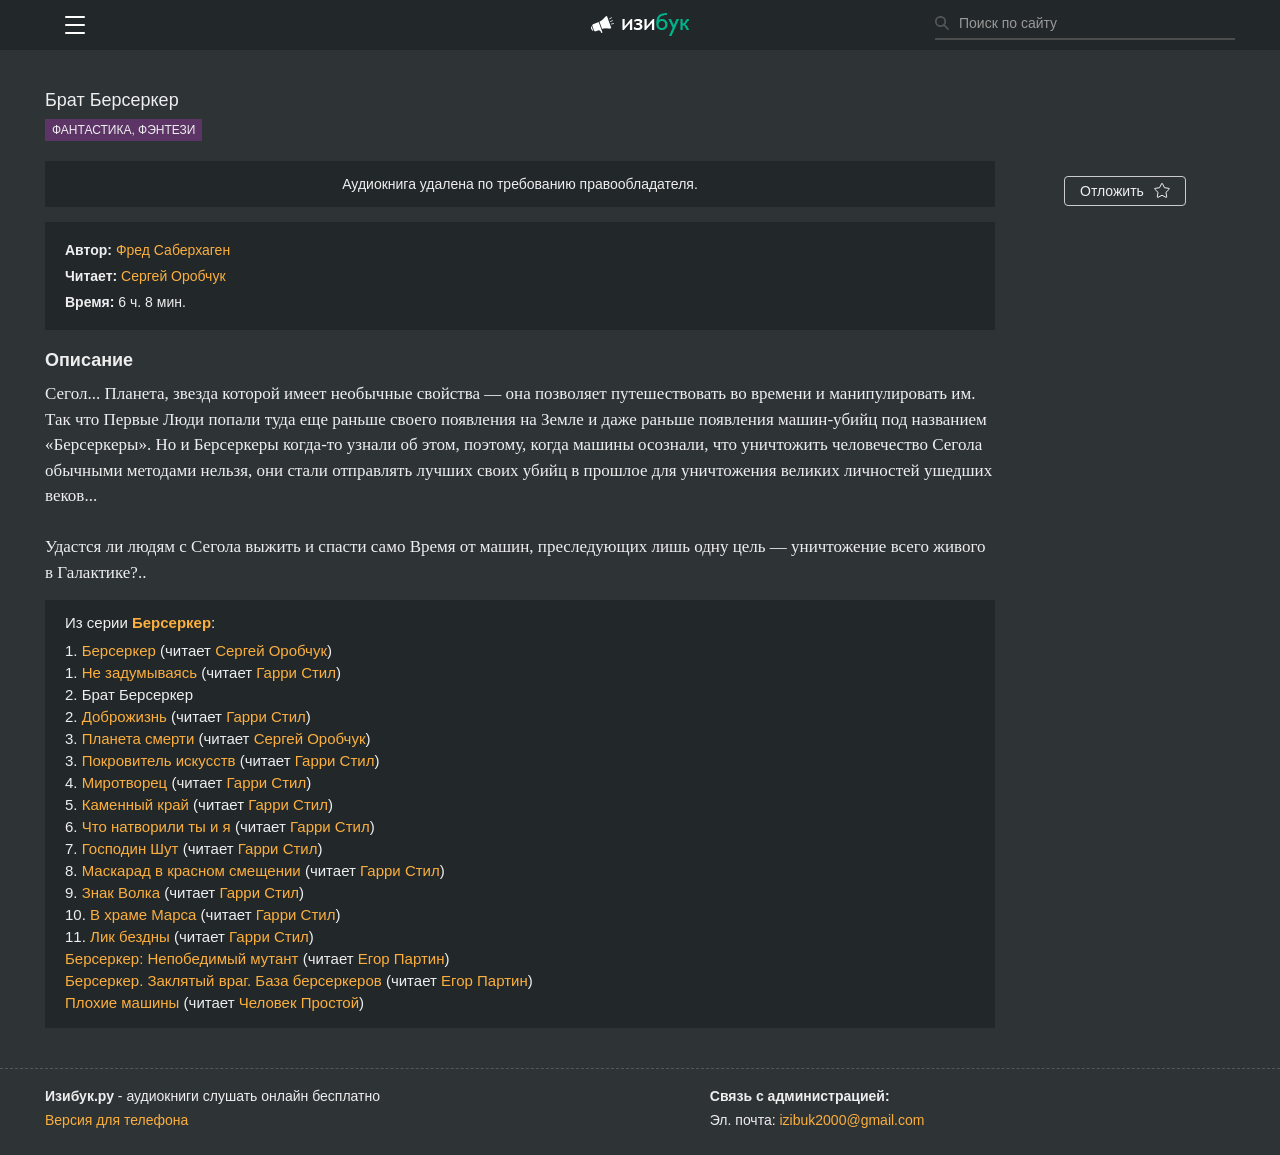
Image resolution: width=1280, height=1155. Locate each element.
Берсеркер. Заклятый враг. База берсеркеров (223, 980)
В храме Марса (143, 914)
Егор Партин (401, 958)
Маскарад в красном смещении (191, 870)
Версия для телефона (116, 1120)
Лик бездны (130, 936)
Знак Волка (121, 892)
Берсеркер (171, 622)
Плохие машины (122, 1002)
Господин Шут (130, 848)
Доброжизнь (124, 716)
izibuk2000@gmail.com (852, 1120)
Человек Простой (299, 1002)
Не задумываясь (139, 672)
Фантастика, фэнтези (123, 130)
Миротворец (125, 782)
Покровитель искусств (159, 760)
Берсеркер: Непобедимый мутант (182, 958)
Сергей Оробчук (173, 276)
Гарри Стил (296, 672)
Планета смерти (138, 738)
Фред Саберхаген (173, 250)
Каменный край (135, 804)
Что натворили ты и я (156, 826)
